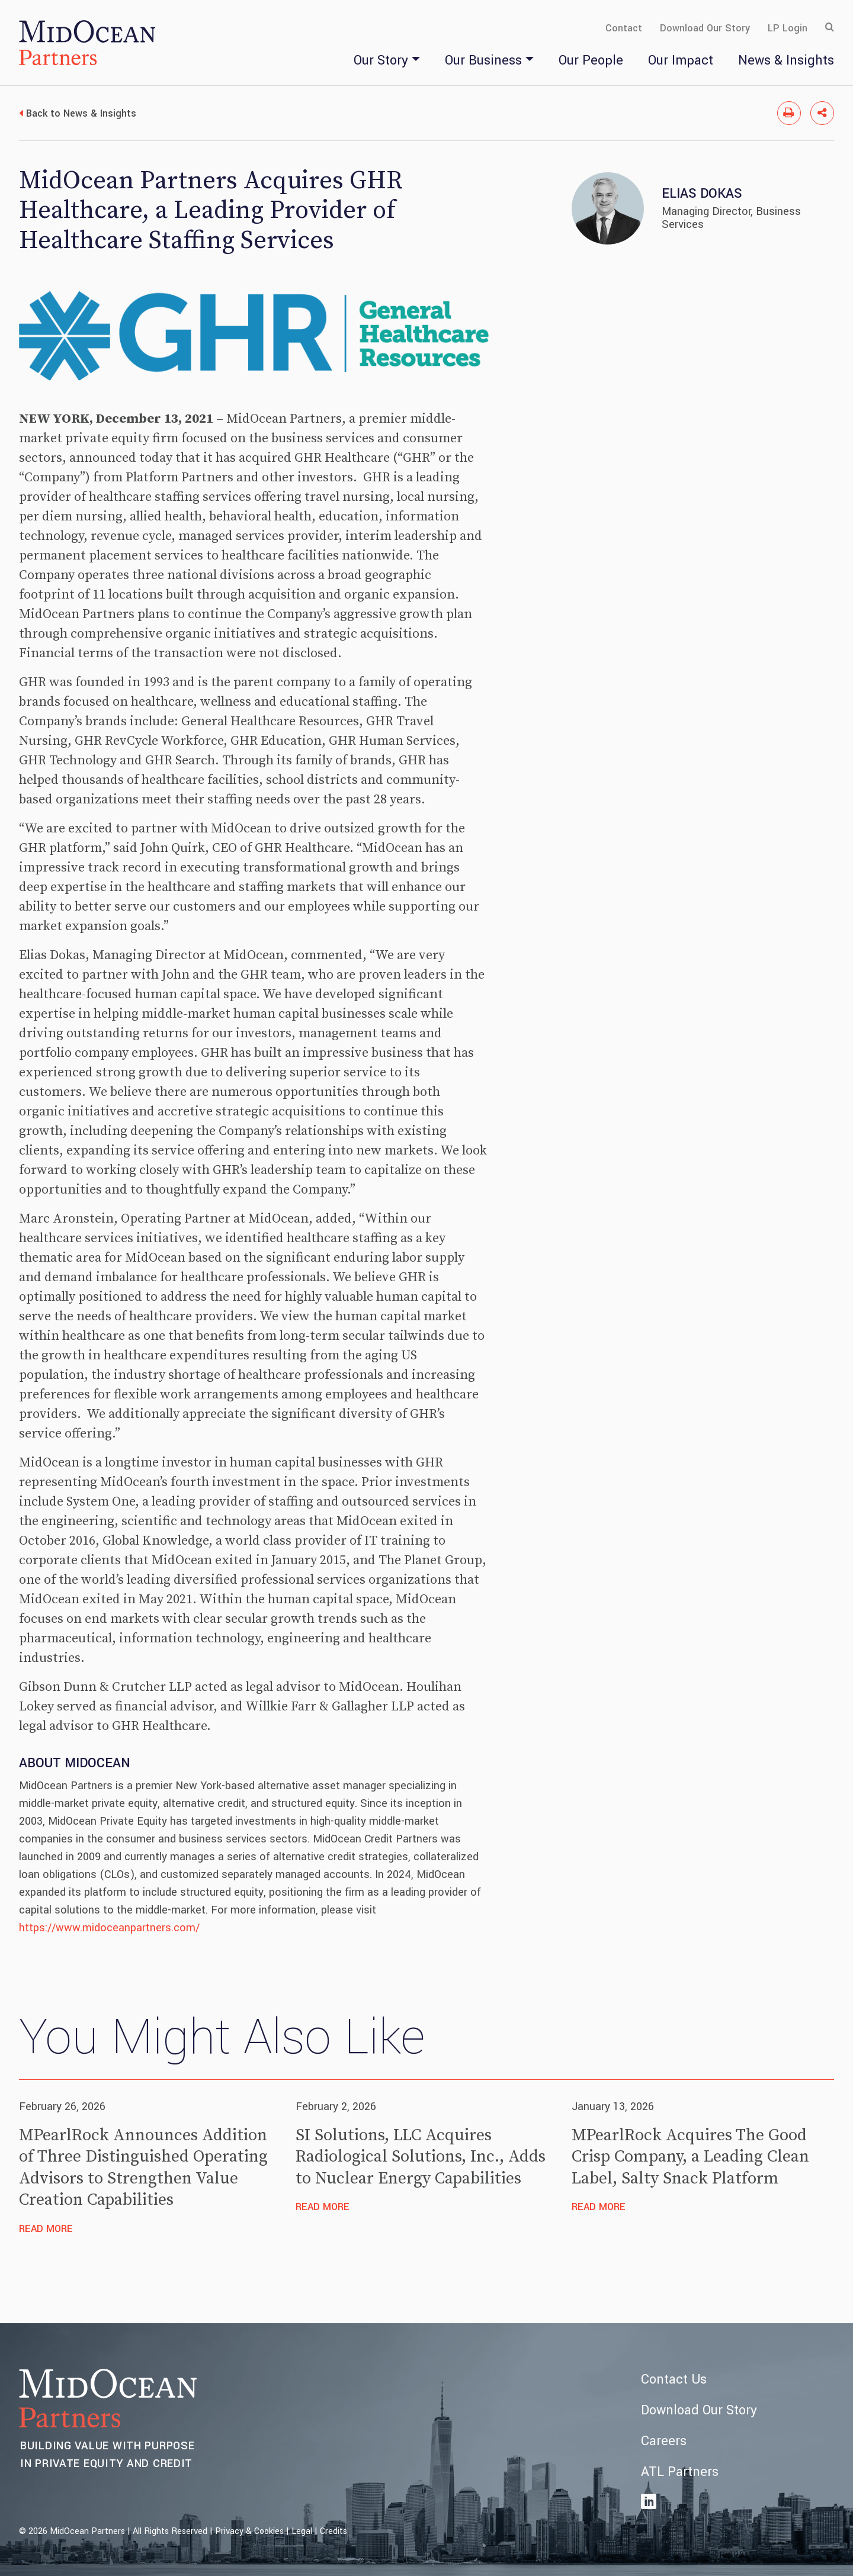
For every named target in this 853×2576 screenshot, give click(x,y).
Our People (591, 60)
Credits (333, 2531)
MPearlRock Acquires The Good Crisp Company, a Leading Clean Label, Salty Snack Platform (690, 2157)
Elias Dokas (702, 193)
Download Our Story (705, 28)
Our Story (381, 60)
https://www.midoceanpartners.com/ (109, 1927)
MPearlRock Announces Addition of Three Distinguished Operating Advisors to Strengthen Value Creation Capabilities (143, 2167)
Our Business (483, 60)
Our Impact (680, 60)
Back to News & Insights (81, 113)
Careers (664, 2441)
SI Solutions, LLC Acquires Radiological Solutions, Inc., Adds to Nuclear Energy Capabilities (421, 2157)
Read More (46, 2229)
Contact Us (674, 2379)
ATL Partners (680, 2471)
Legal (301, 2531)
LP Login (787, 28)
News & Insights (786, 60)
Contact (623, 28)
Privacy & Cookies (249, 2531)
